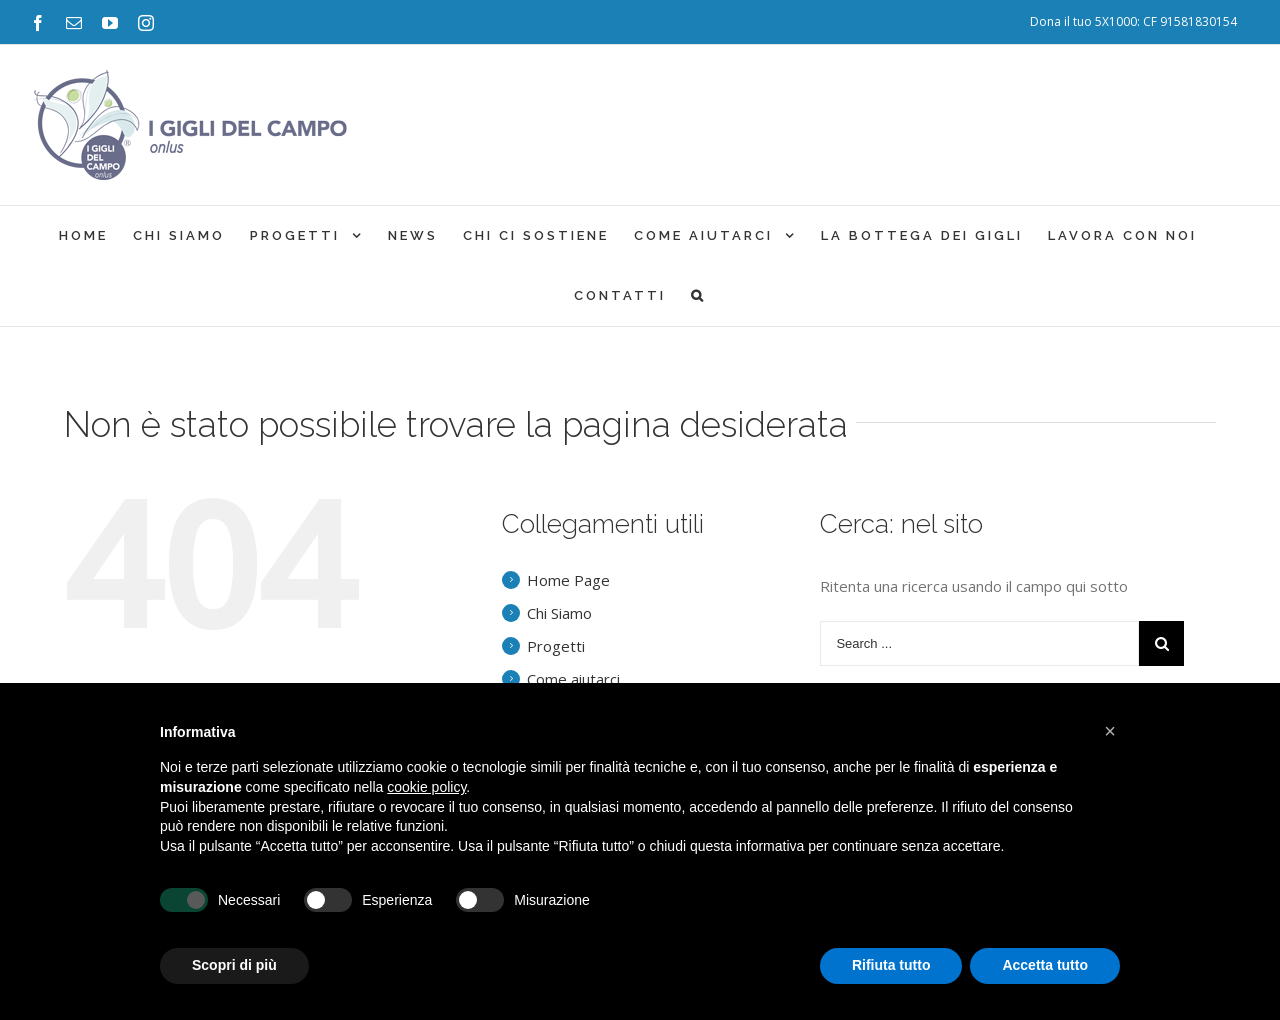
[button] (1110, 731)
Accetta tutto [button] (1045, 965)
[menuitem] (1133, 22)
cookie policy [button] (426, 787)
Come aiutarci (573, 679)
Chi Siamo (559, 613)
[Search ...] (979, 643)
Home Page (568, 580)
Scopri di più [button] (234, 965)
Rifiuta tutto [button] (891, 965)
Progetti (556, 646)
